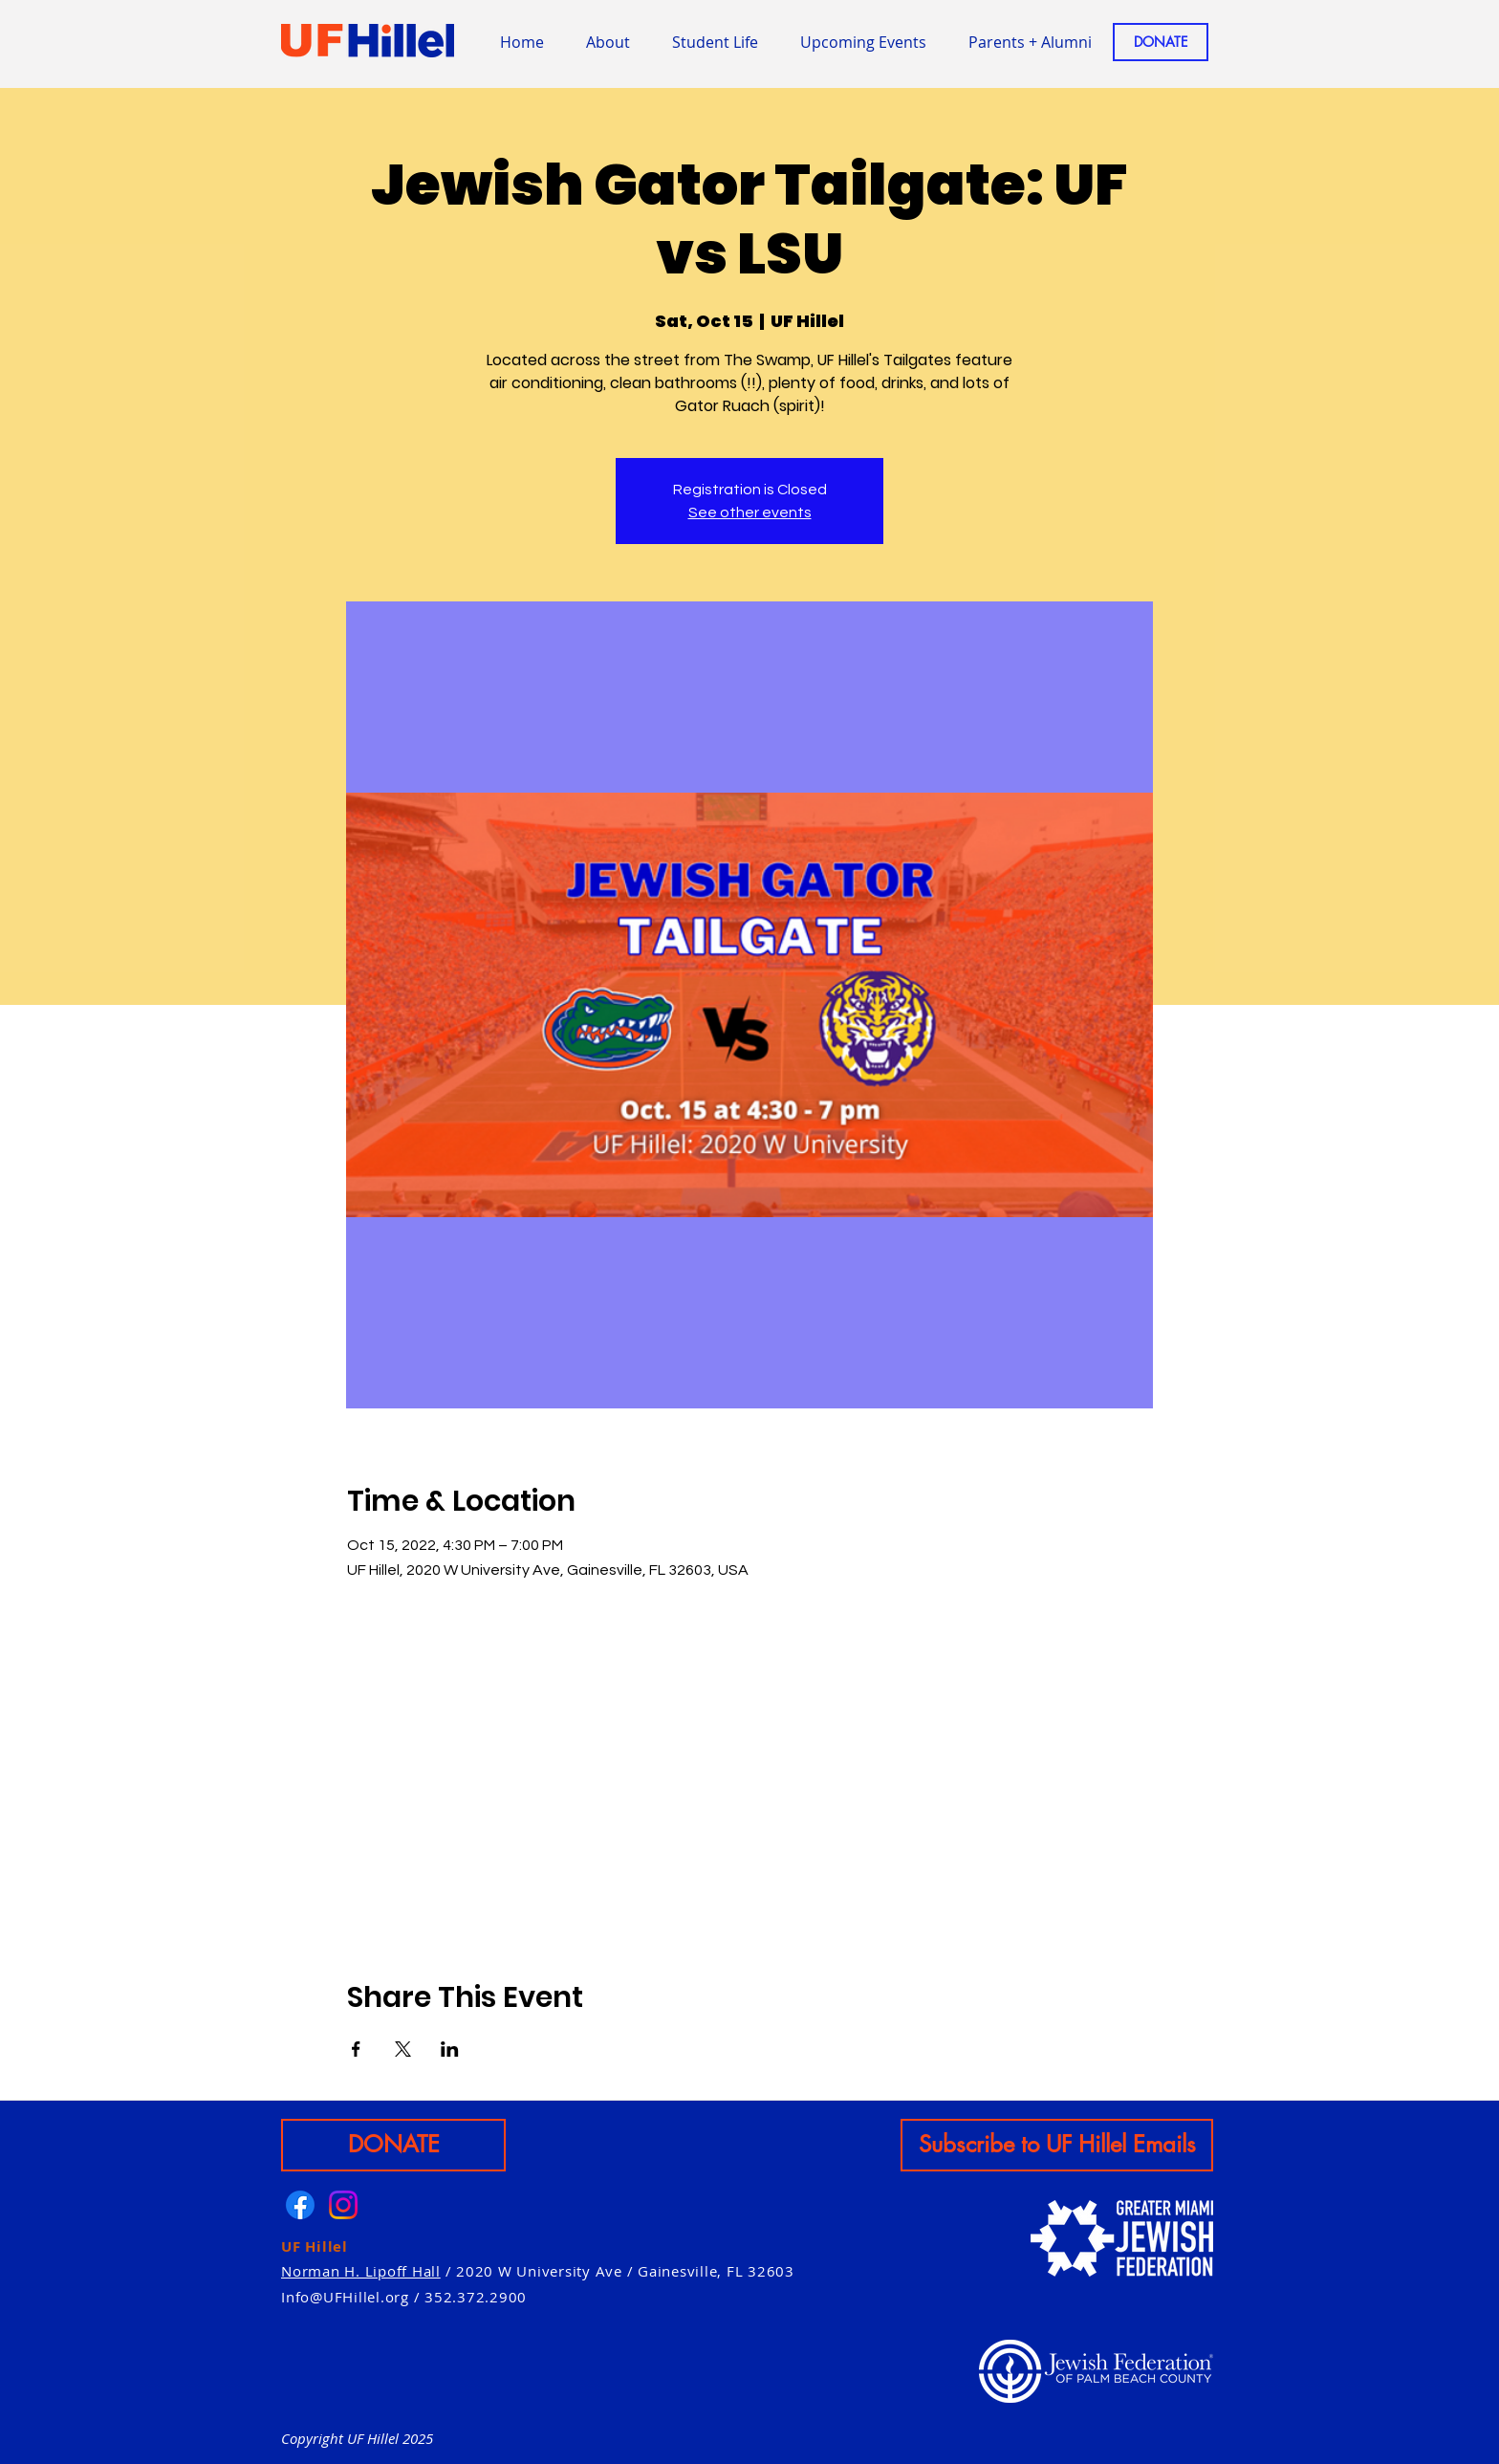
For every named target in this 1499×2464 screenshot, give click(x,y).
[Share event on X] (403, 2049)
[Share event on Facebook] (356, 2049)
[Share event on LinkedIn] (450, 2049)
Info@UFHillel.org (345, 2296)
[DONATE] (1160, 42)
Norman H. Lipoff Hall (361, 2270)
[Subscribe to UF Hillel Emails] (1057, 2145)
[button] (715, 42)
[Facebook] (300, 2205)
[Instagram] (343, 2205)
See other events (750, 512)
